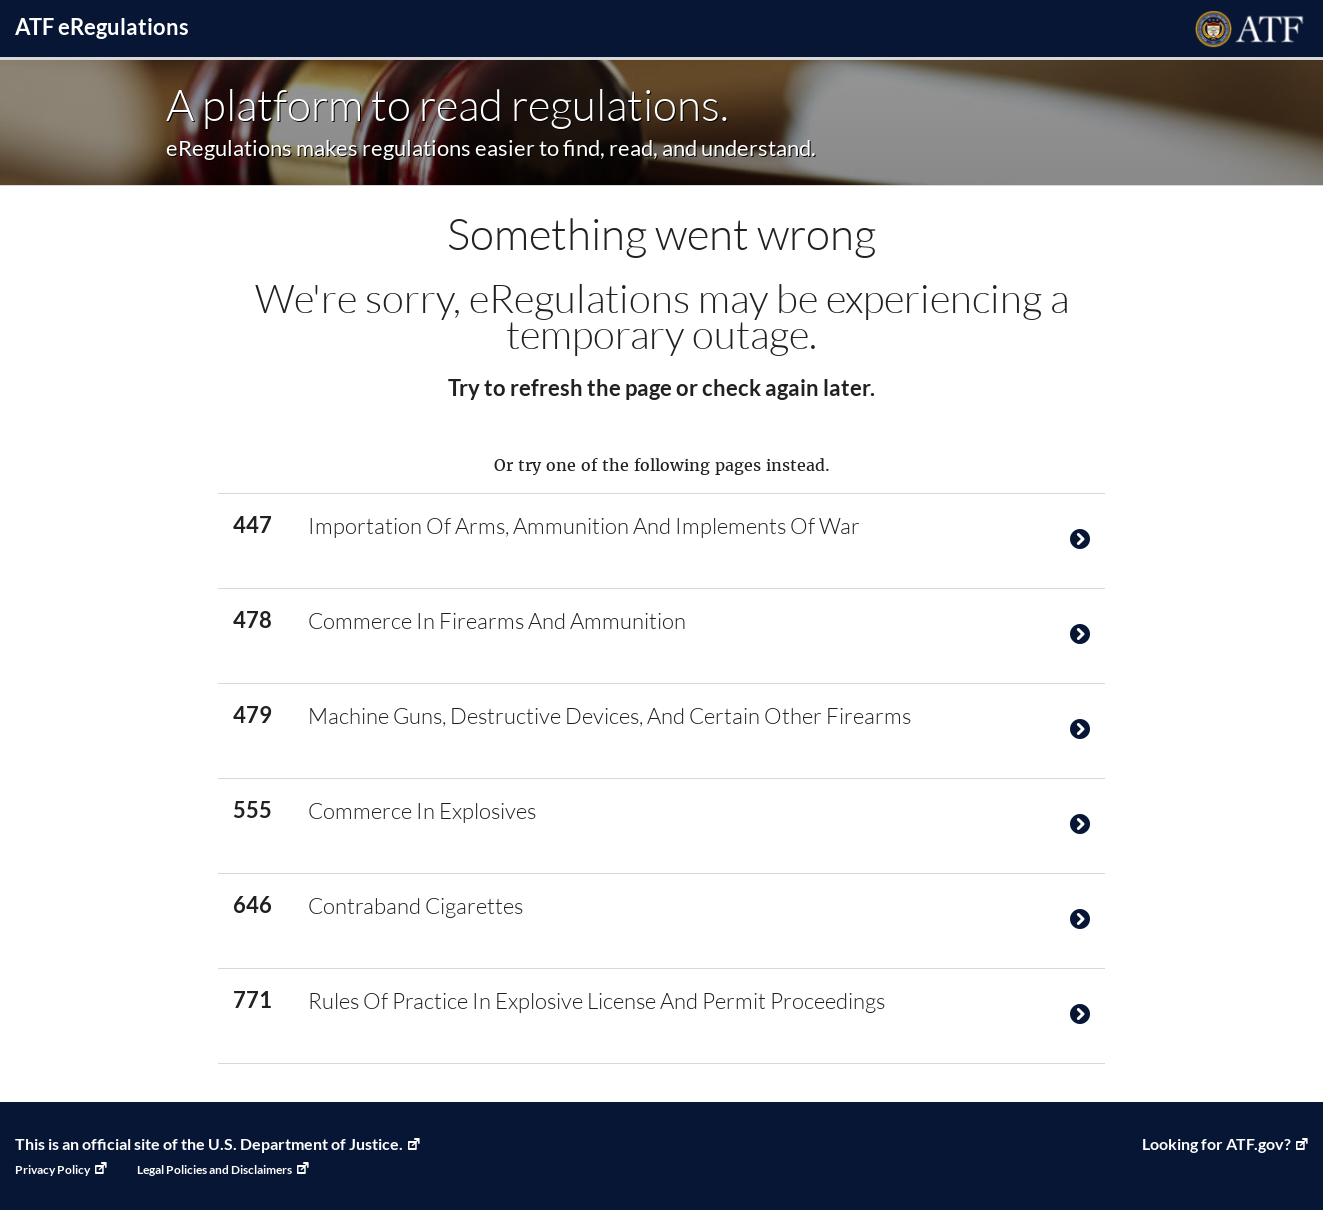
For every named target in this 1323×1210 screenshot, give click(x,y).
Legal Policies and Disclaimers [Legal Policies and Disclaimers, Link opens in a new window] (214, 1169)
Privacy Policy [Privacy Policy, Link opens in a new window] (52, 1169)
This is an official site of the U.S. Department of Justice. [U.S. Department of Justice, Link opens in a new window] (209, 1143)
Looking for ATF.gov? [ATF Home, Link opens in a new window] (1216, 1143)
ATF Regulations (102, 26)
